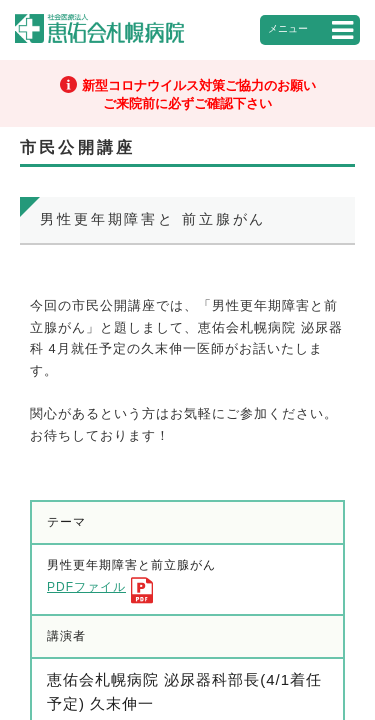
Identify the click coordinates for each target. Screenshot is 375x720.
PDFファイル (86, 587)
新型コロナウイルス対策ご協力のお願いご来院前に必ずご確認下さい (199, 94)
